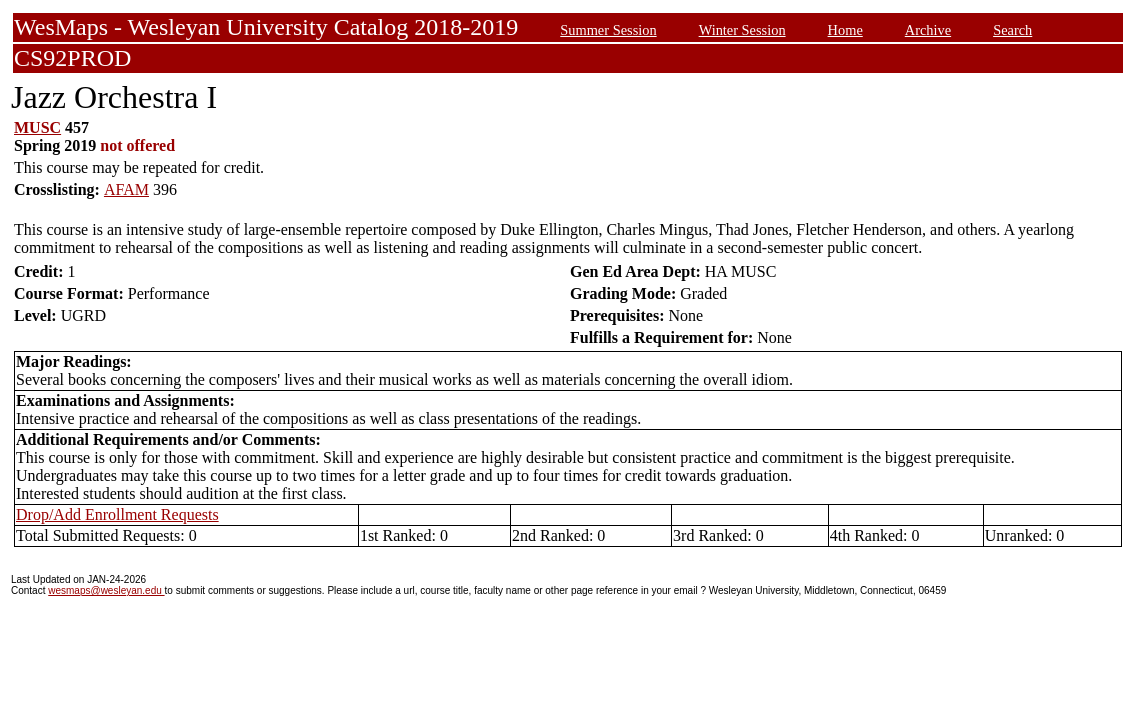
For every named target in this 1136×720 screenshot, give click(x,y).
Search (1012, 30)
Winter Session (742, 30)
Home (845, 30)
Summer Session (608, 30)
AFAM (126, 189)
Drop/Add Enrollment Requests (117, 514)
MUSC (37, 127)
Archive (928, 30)
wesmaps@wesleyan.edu (106, 590)
